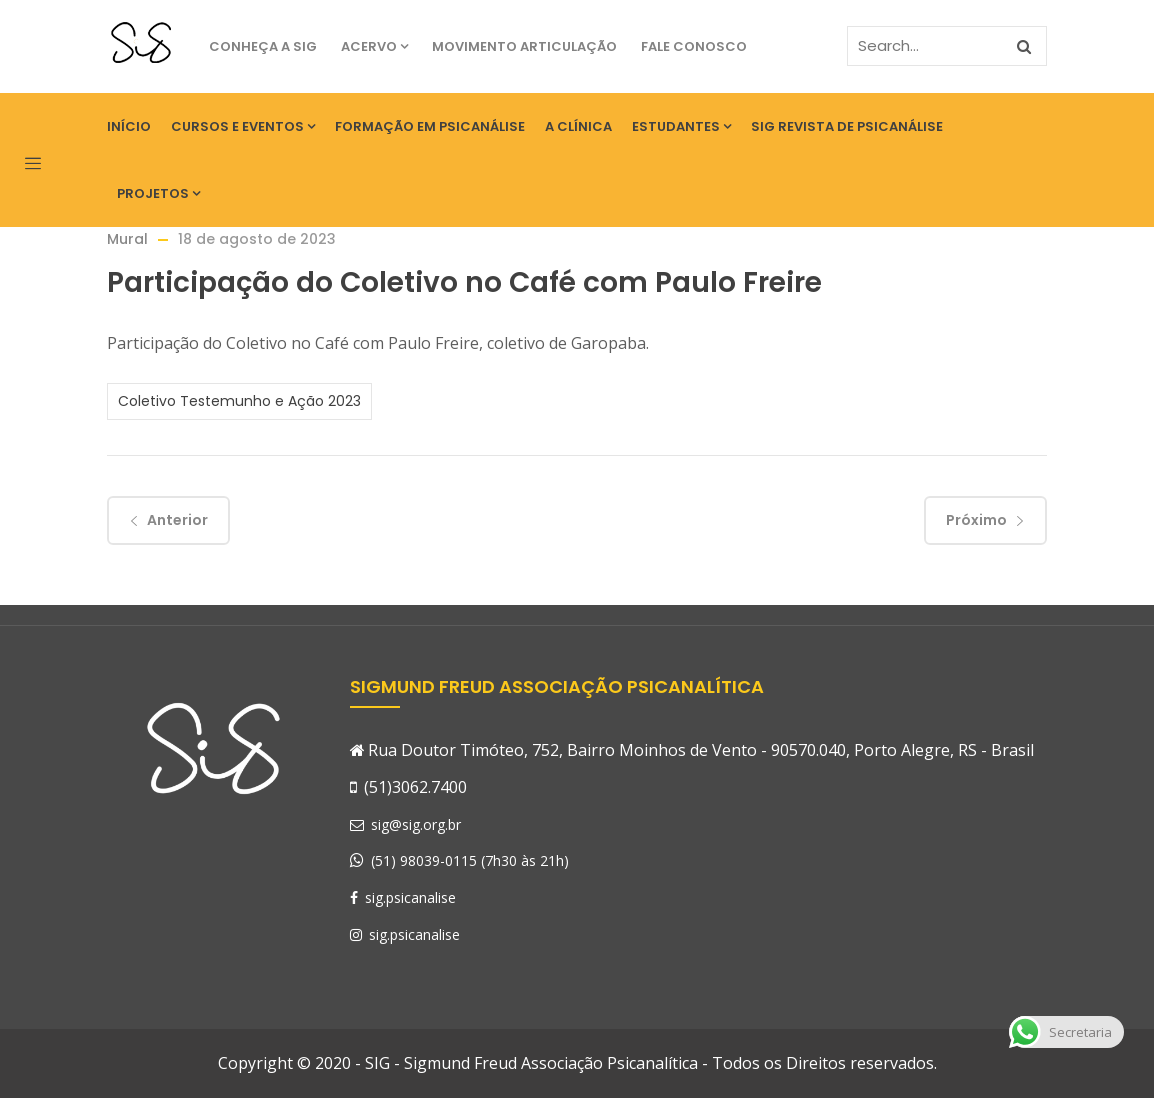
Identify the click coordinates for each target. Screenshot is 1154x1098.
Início (129, 126)
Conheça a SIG (263, 46)
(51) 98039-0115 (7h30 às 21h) (470, 860)
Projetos (158, 193)
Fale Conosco (694, 46)
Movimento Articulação (524, 46)
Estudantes (681, 126)
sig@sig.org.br (405, 824)
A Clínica (578, 126)
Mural (127, 239)
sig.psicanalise (403, 897)
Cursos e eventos (243, 126)
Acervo (374, 46)
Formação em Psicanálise (430, 126)
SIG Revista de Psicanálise (847, 126)
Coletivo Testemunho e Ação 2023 (239, 401)
